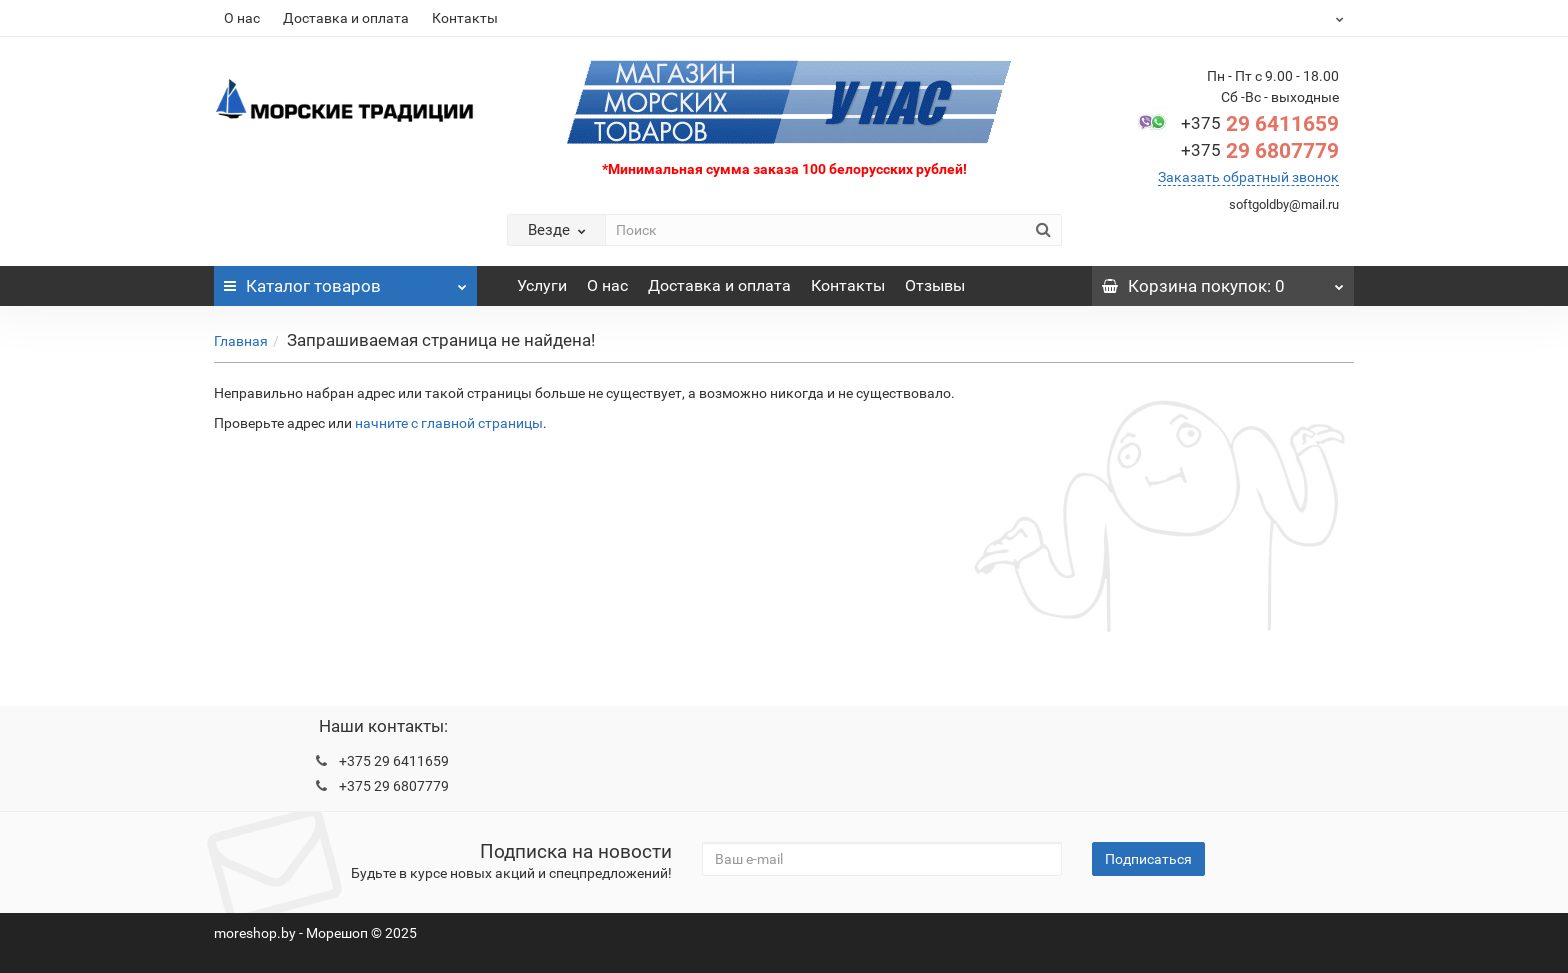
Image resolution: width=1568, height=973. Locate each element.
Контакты (465, 18)
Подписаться (1148, 859)
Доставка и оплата (346, 18)
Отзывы (935, 285)
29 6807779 (1260, 151)
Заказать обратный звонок (1248, 177)
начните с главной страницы (449, 423)
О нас (242, 18)
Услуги (542, 285)
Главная (241, 341)
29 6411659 (1260, 124)
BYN (1290, 18)
